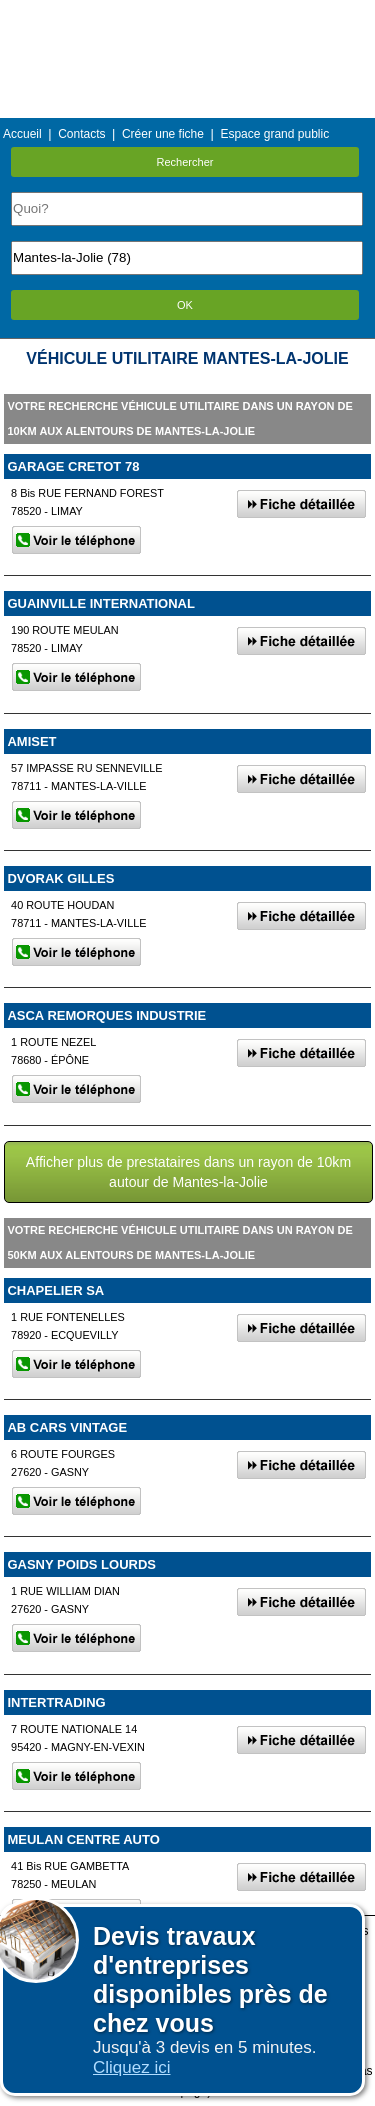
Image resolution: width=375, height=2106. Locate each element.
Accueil (22, 134)
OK (185, 305)
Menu (187, 14)
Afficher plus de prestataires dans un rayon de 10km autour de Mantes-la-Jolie (188, 1172)
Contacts (81, 134)
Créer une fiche (163, 134)
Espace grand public (274, 134)
